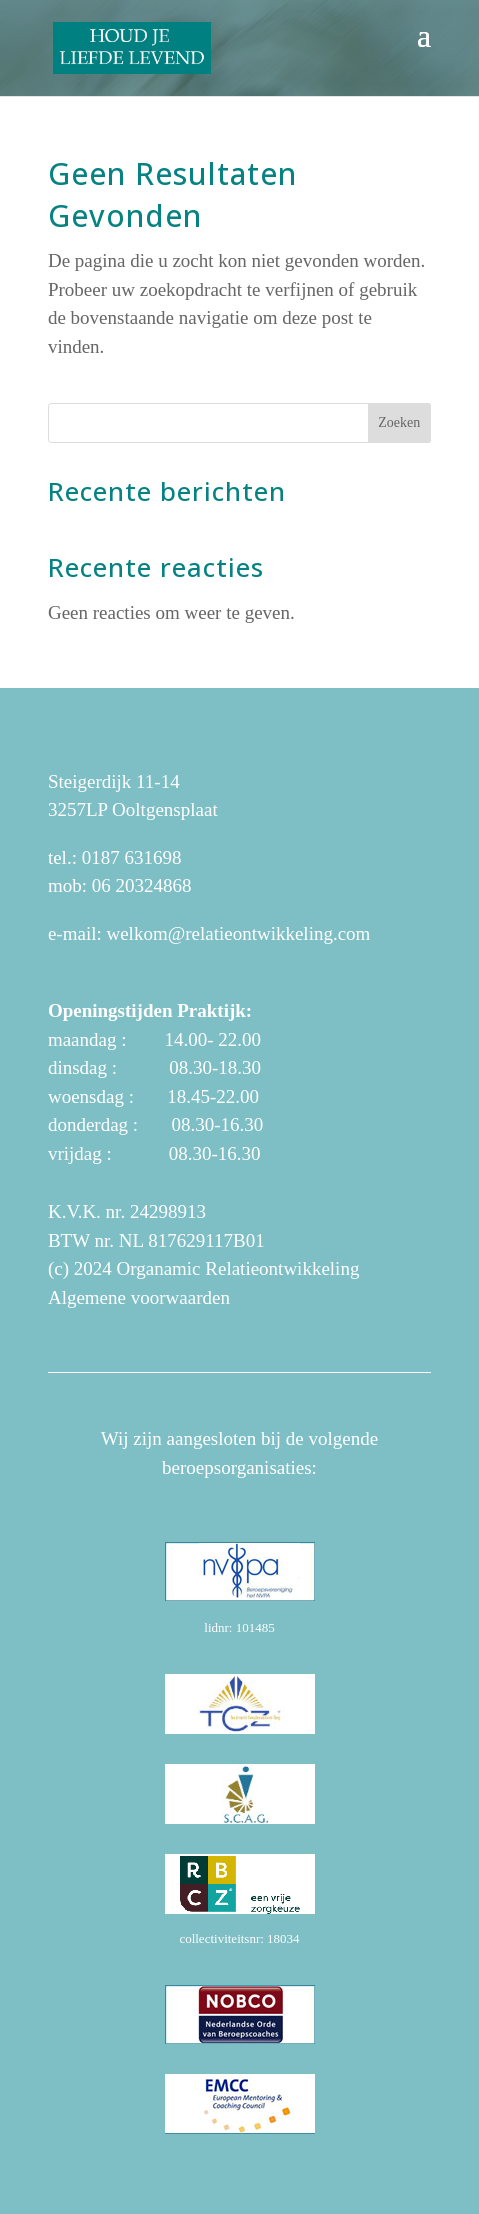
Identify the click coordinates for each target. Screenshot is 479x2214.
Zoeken (399, 422)
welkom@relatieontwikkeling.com (238, 933)
